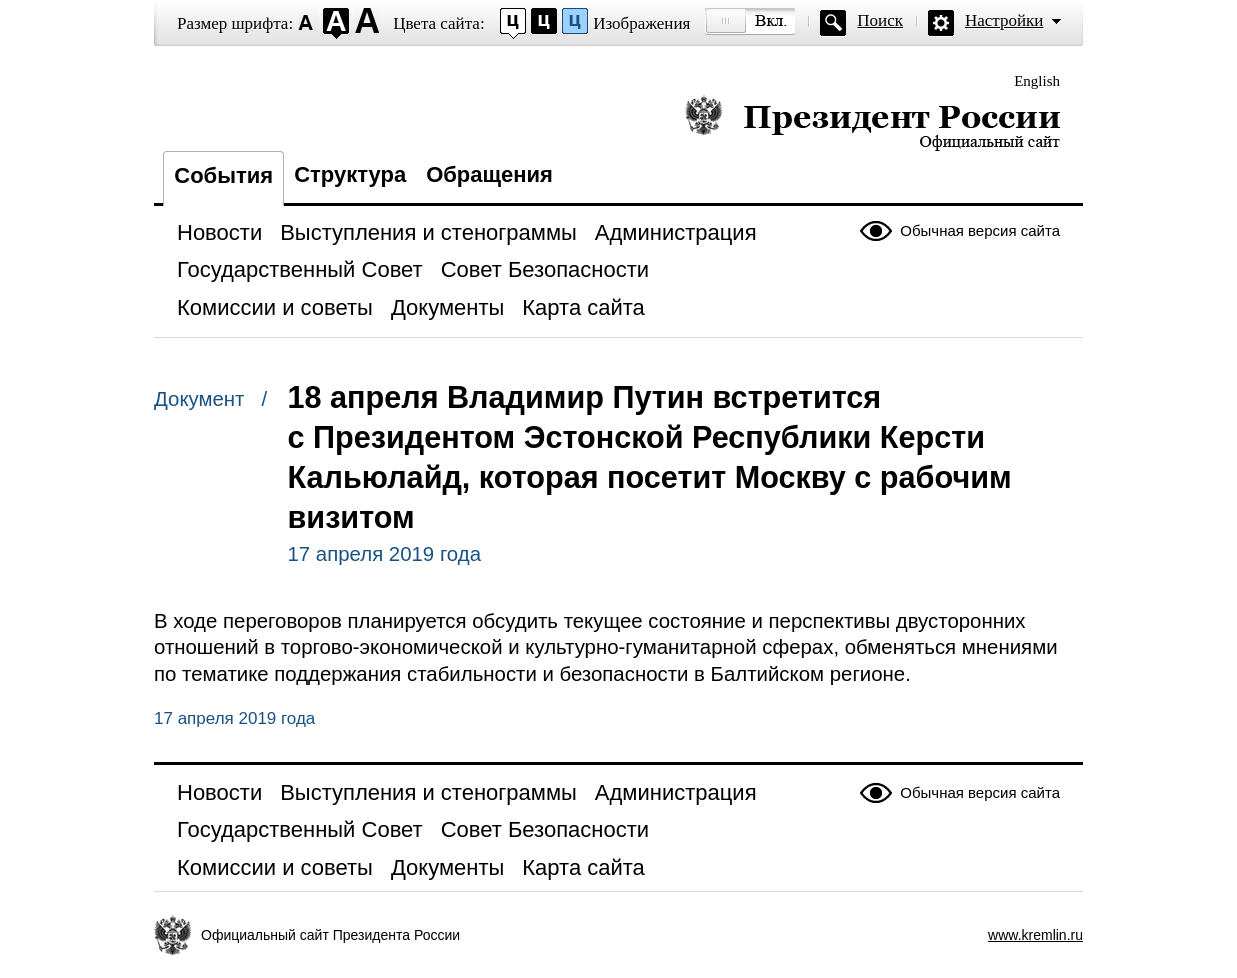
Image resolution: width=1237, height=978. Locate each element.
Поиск (880, 20)
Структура (350, 174)
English (1037, 81)
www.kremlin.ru (1035, 935)
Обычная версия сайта (980, 230)
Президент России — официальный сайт (872, 122)
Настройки (1004, 20)
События (223, 175)
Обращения (489, 174)
